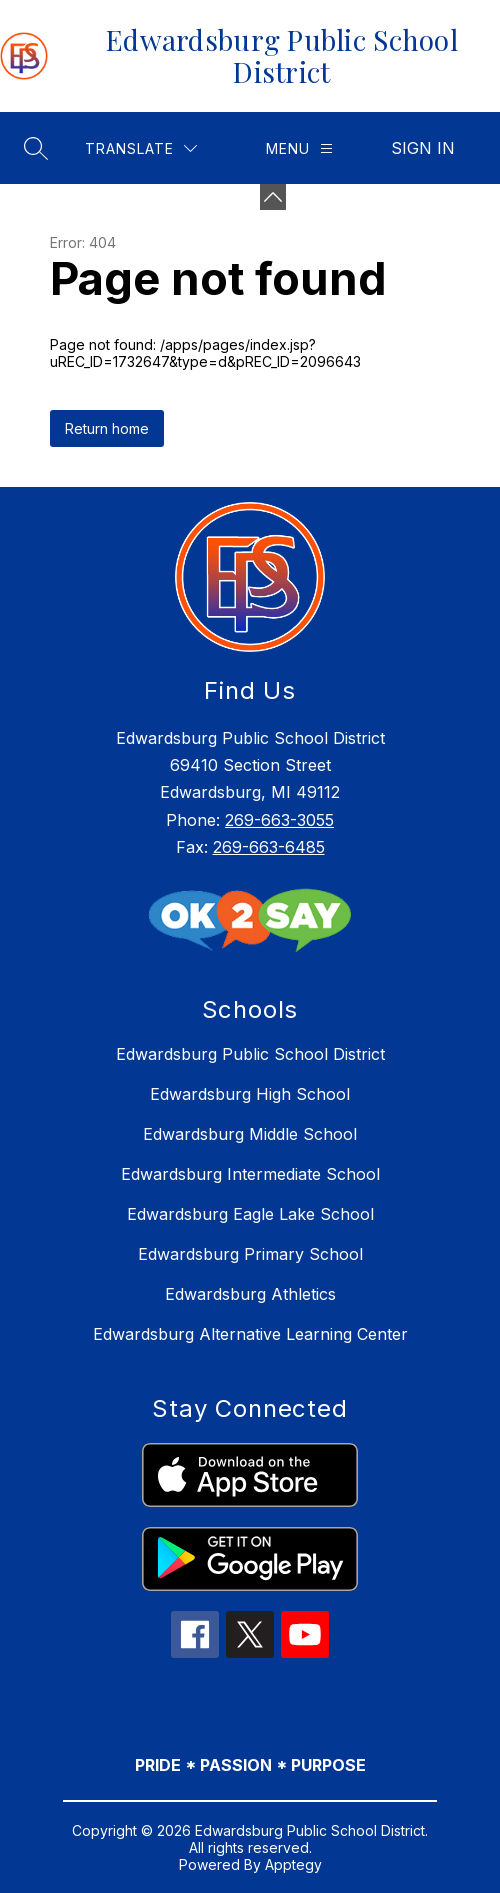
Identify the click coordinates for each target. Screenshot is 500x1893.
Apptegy (293, 1864)
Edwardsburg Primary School (250, 1254)
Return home (107, 428)
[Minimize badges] (273, 197)
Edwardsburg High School (250, 1094)
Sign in (423, 148)
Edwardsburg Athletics (250, 1294)
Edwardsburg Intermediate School (250, 1174)
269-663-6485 (269, 847)
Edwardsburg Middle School (250, 1134)
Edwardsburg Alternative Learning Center (250, 1334)
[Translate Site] (141, 148)
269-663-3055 (279, 820)
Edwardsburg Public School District (250, 1054)
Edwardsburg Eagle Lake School (250, 1214)
